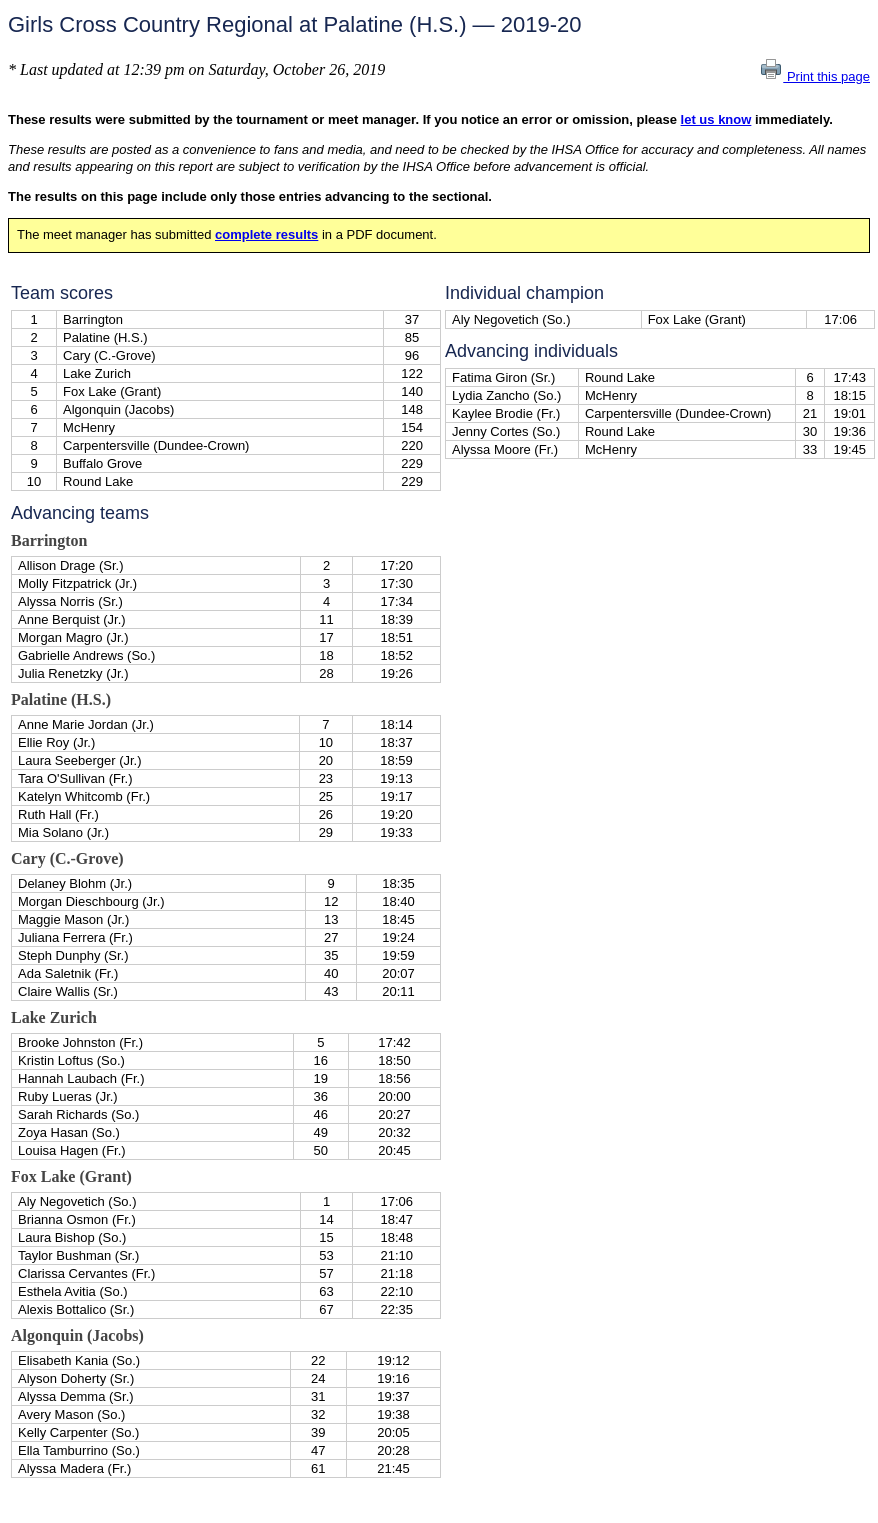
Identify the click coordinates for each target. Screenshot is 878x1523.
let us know (716, 119)
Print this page (814, 76)
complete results (266, 234)
